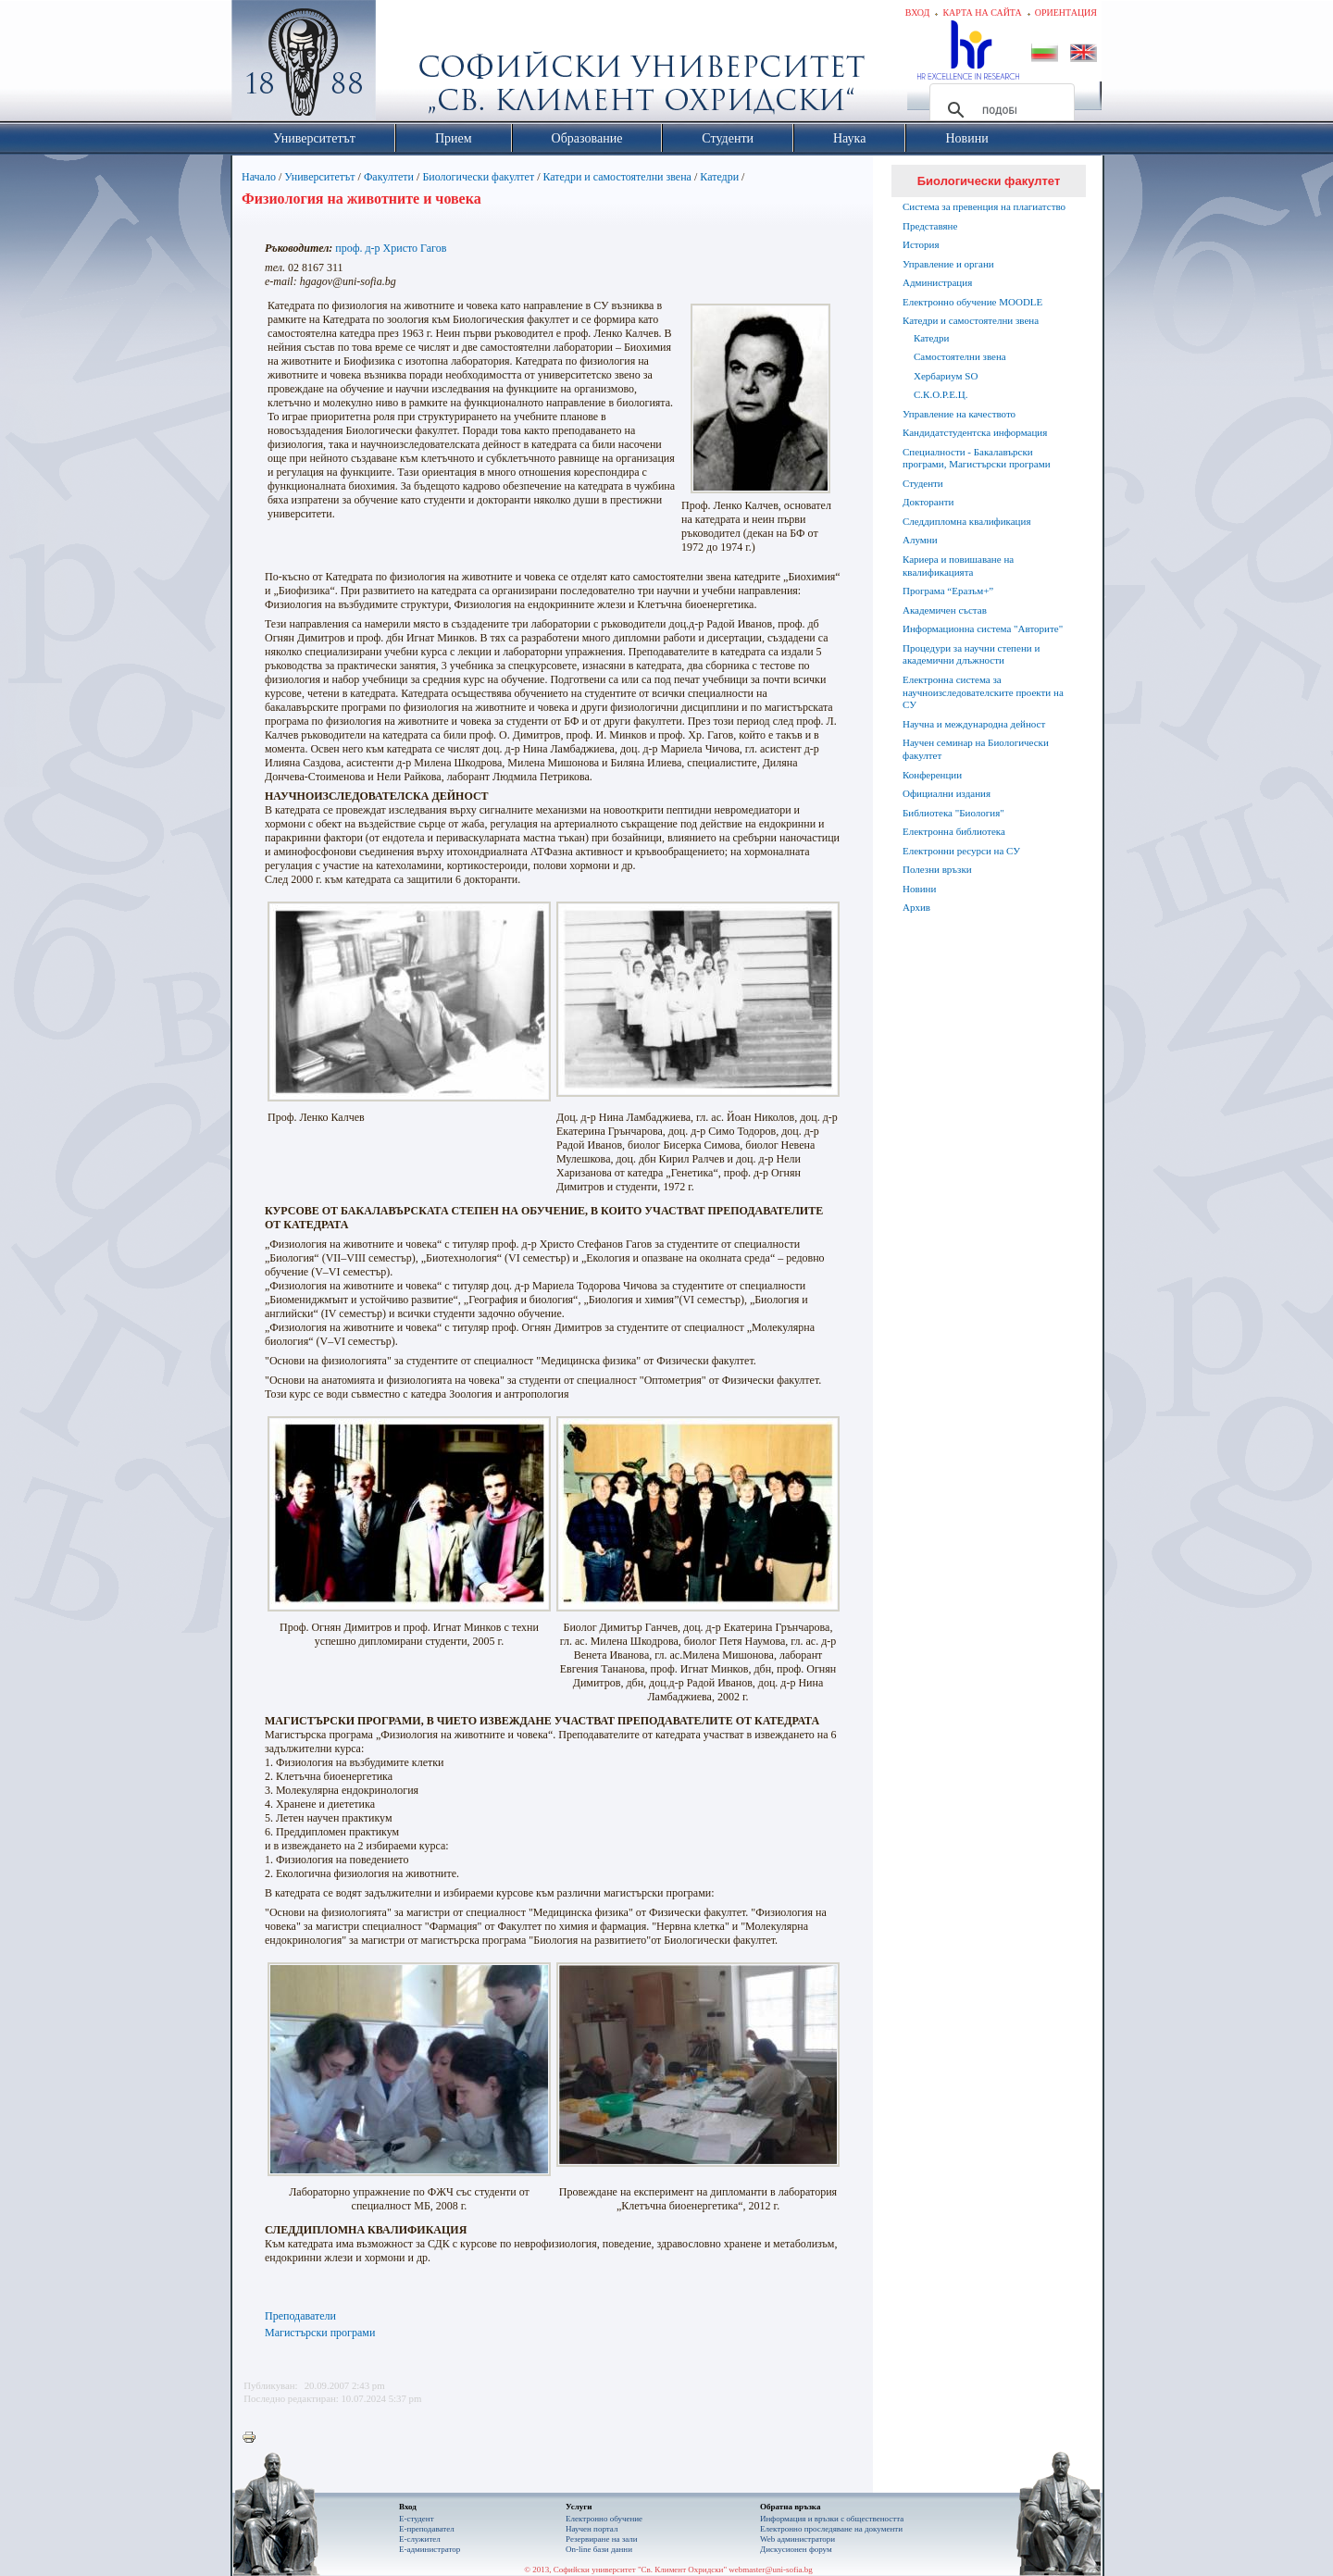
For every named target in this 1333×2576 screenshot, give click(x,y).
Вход (917, 12)
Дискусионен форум (796, 2549)
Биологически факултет (478, 176)
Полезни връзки (937, 869)
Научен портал (591, 2528)
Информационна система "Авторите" (983, 628)
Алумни (920, 539)
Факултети (389, 176)
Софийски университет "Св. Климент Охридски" (408, 65)
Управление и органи (948, 263)
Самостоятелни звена (960, 356)
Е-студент (416, 2518)
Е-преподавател (427, 2528)
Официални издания (946, 793)
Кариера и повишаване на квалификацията (958, 566)
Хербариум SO (946, 375)
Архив (916, 907)
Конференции (932, 774)
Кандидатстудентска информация (975, 432)
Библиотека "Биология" (953, 812)
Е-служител (420, 2539)
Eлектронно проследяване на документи (831, 2528)
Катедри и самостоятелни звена (617, 176)
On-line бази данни (599, 2549)
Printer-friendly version (254, 2438)
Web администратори (797, 2539)
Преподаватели (300, 2315)
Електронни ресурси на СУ (961, 850)
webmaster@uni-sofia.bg (771, 2569)
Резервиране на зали (602, 2539)
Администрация (937, 282)
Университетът (319, 176)
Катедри (719, 176)
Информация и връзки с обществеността (831, 2518)
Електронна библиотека (954, 831)
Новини (919, 888)
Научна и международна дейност (974, 723)
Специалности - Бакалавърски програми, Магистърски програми (977, 458)
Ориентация (1066, 12)
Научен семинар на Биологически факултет (976, 749)
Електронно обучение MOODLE (972, 301)
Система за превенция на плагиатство (984, 206)
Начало (259, 176)
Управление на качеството (959, 413)
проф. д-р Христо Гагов (390, 248)
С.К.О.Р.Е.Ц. (941, 394)
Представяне (930, 225)
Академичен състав (945, 610)
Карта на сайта (981, 12)
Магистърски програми (320, 2332)
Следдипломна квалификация (966, 521)
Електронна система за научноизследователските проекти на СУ (983, 692)
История (921, 244)
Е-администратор (429, 2549)
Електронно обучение (604, 2518)
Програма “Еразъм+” (948, 590)
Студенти (923, 483)
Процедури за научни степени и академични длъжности (971, 654)
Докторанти (928, 501)
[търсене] (999, 110)
